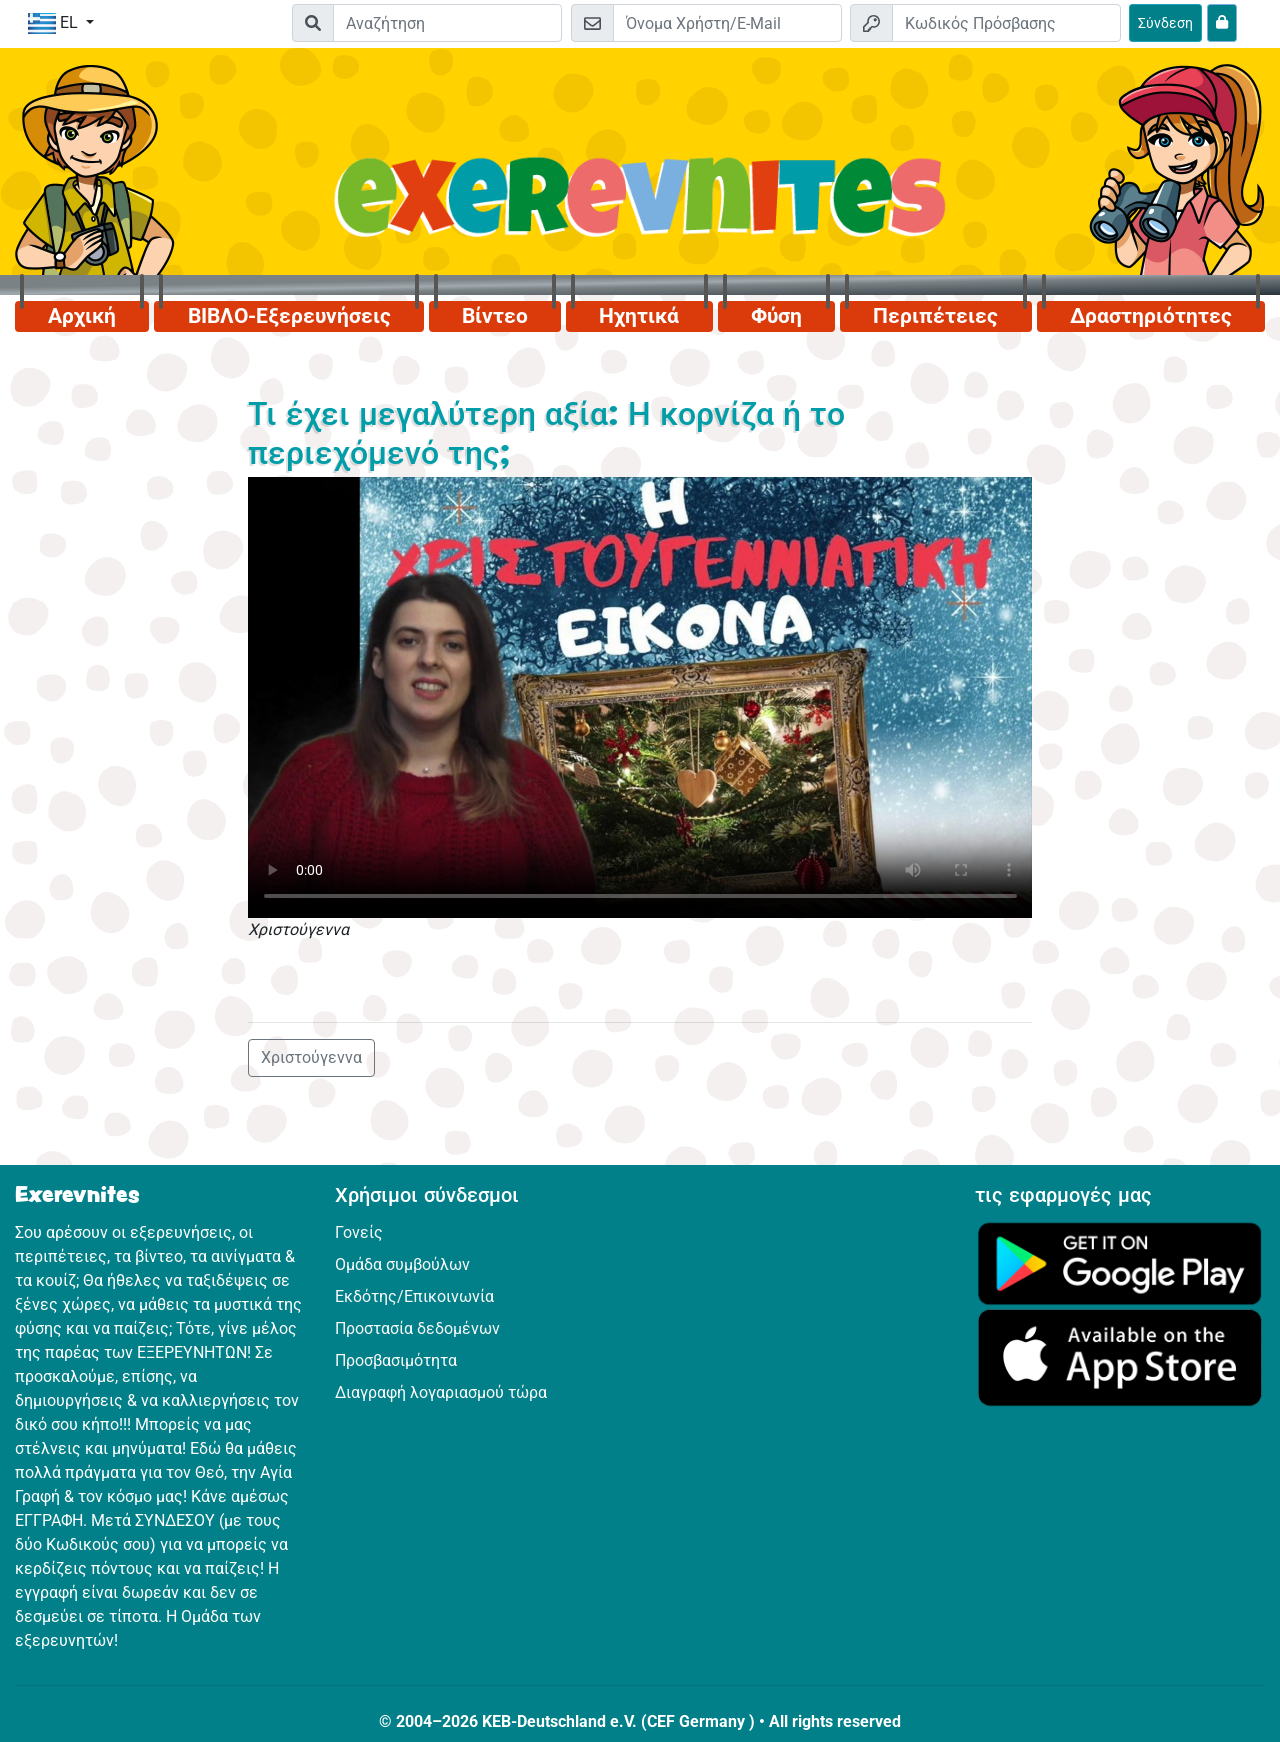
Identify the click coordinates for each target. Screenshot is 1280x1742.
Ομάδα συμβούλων (402, 1264)
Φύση (776, 316)
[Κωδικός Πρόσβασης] (1006, 23)
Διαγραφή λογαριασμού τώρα (441, 1392)
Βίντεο (495, 316)
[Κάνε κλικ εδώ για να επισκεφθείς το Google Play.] (1120, 1262)
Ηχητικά (639, 316)
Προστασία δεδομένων (417, 1328)
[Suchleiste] (447, 23)
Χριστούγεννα (311, 1057)
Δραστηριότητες (1151, 316)
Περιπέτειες (935, 316)
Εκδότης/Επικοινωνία (414, 1296)
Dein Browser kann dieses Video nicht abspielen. (640, 697)
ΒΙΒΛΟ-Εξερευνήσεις (289, 316)
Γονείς (359, 1232)
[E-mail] (727, 23)
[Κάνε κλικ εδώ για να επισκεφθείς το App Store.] (1120, 1356)
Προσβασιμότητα (396, 1360)
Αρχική (82, 316)
